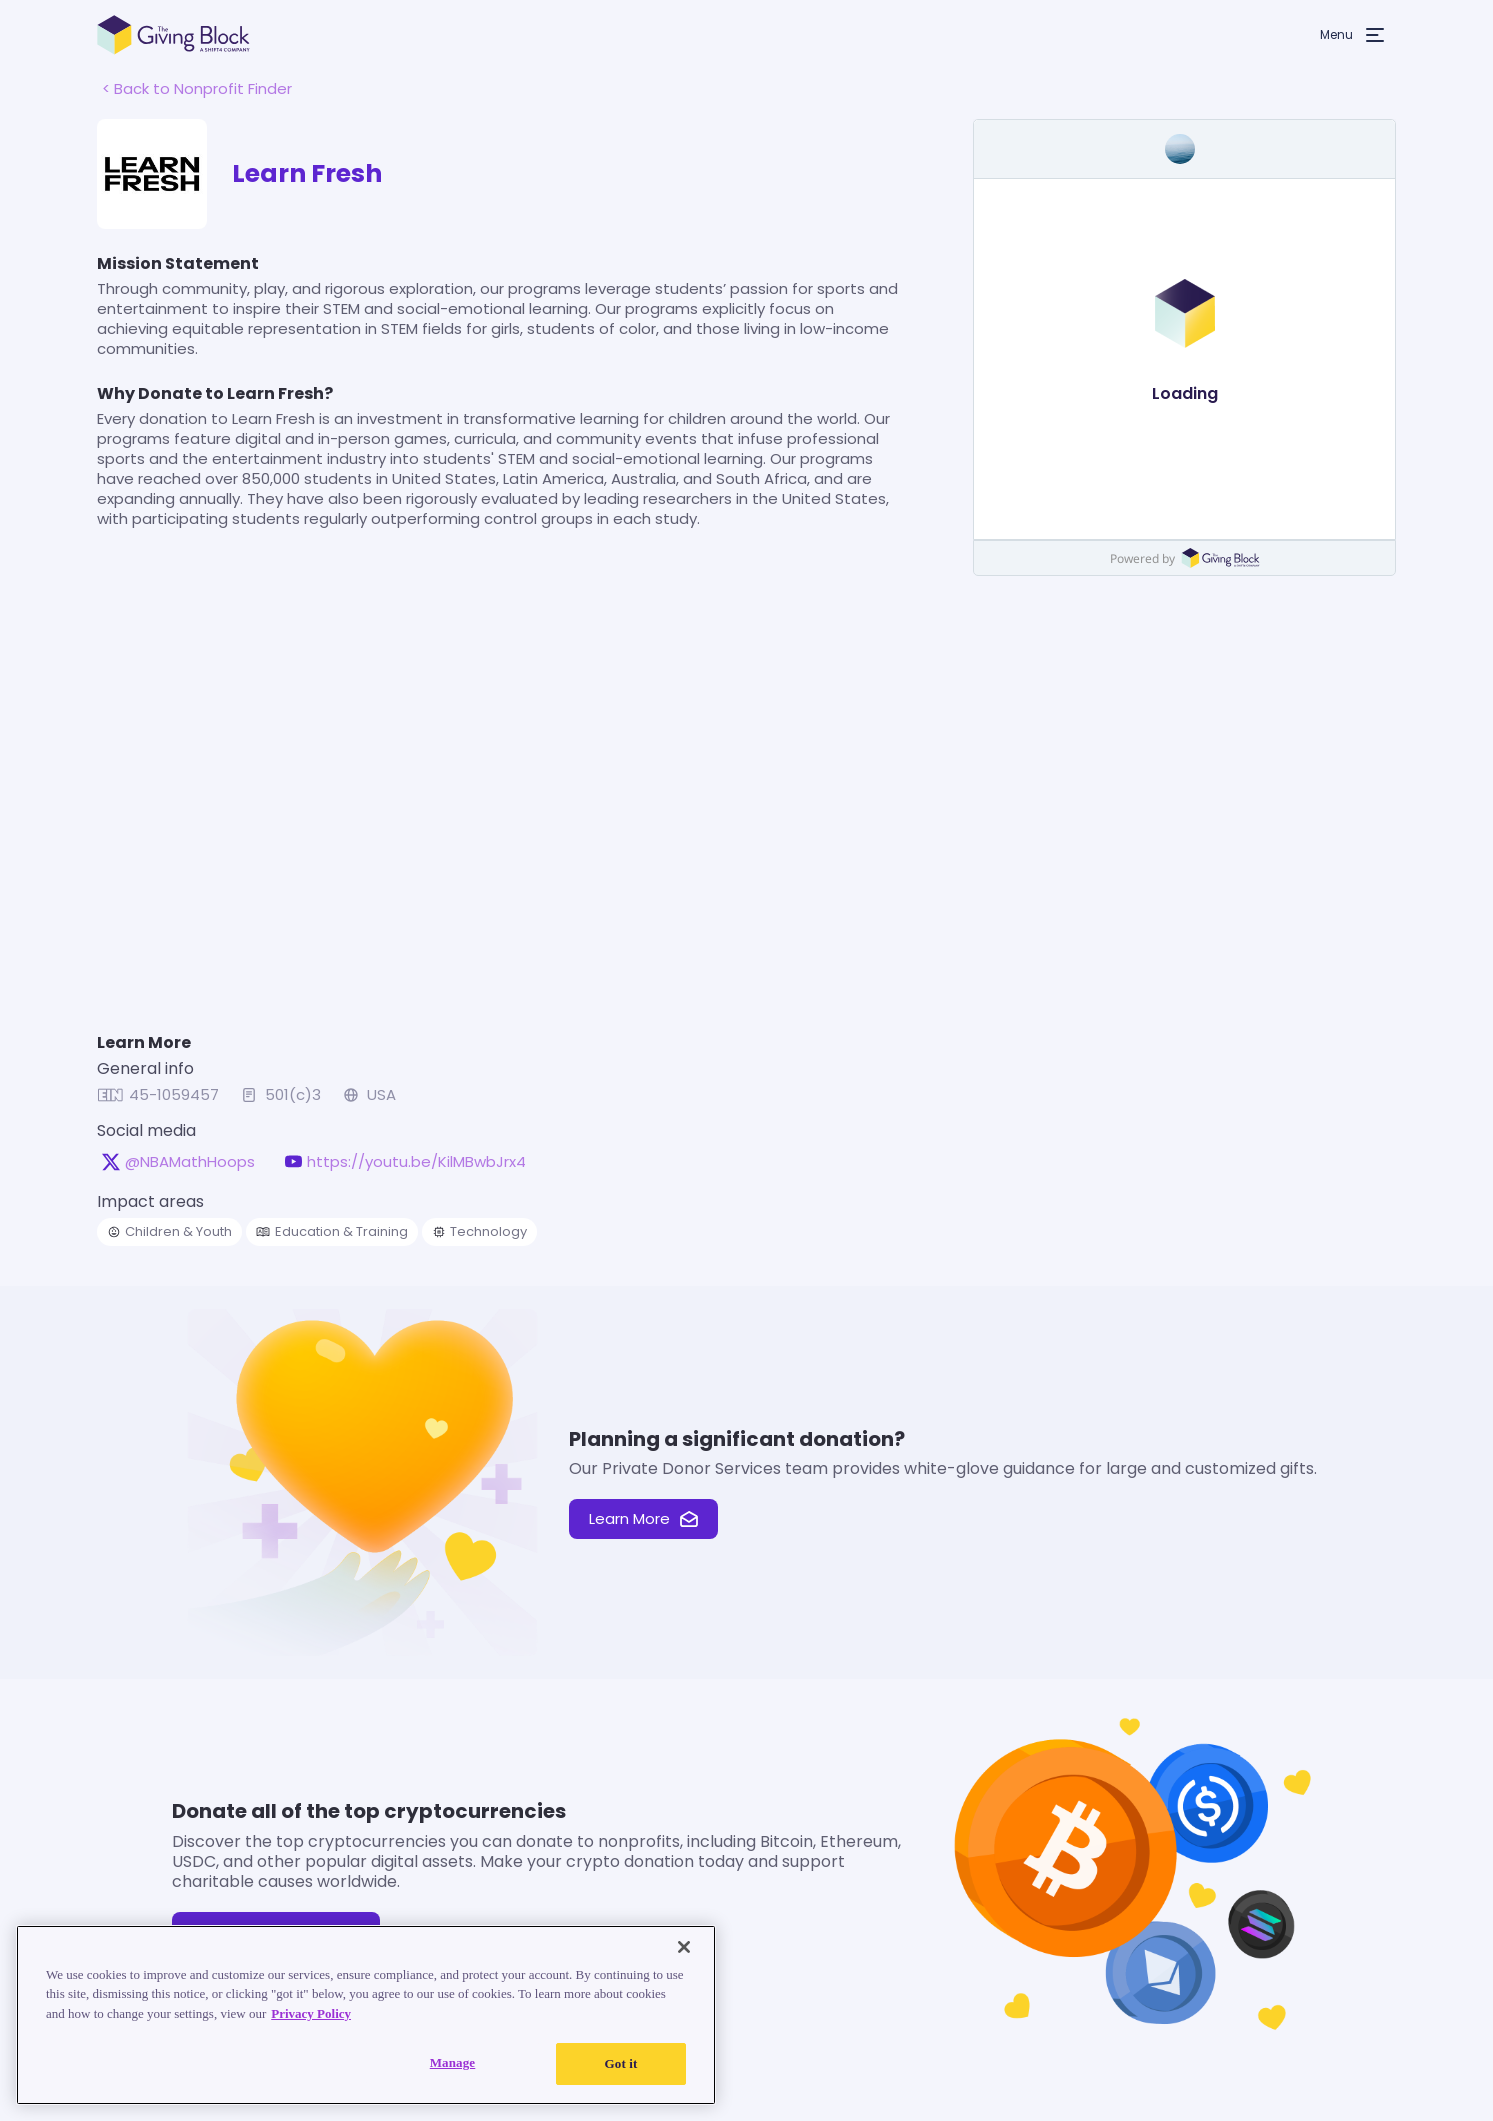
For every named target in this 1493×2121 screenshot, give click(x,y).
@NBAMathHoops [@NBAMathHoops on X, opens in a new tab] (190, 1162)
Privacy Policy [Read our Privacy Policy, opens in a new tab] (311, 2013)
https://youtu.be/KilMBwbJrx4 (416, 1162)
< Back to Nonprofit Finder (197, 88)
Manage (453, 2062)
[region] (366, 2015)
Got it (621, 2063)
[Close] (684, 1947)
